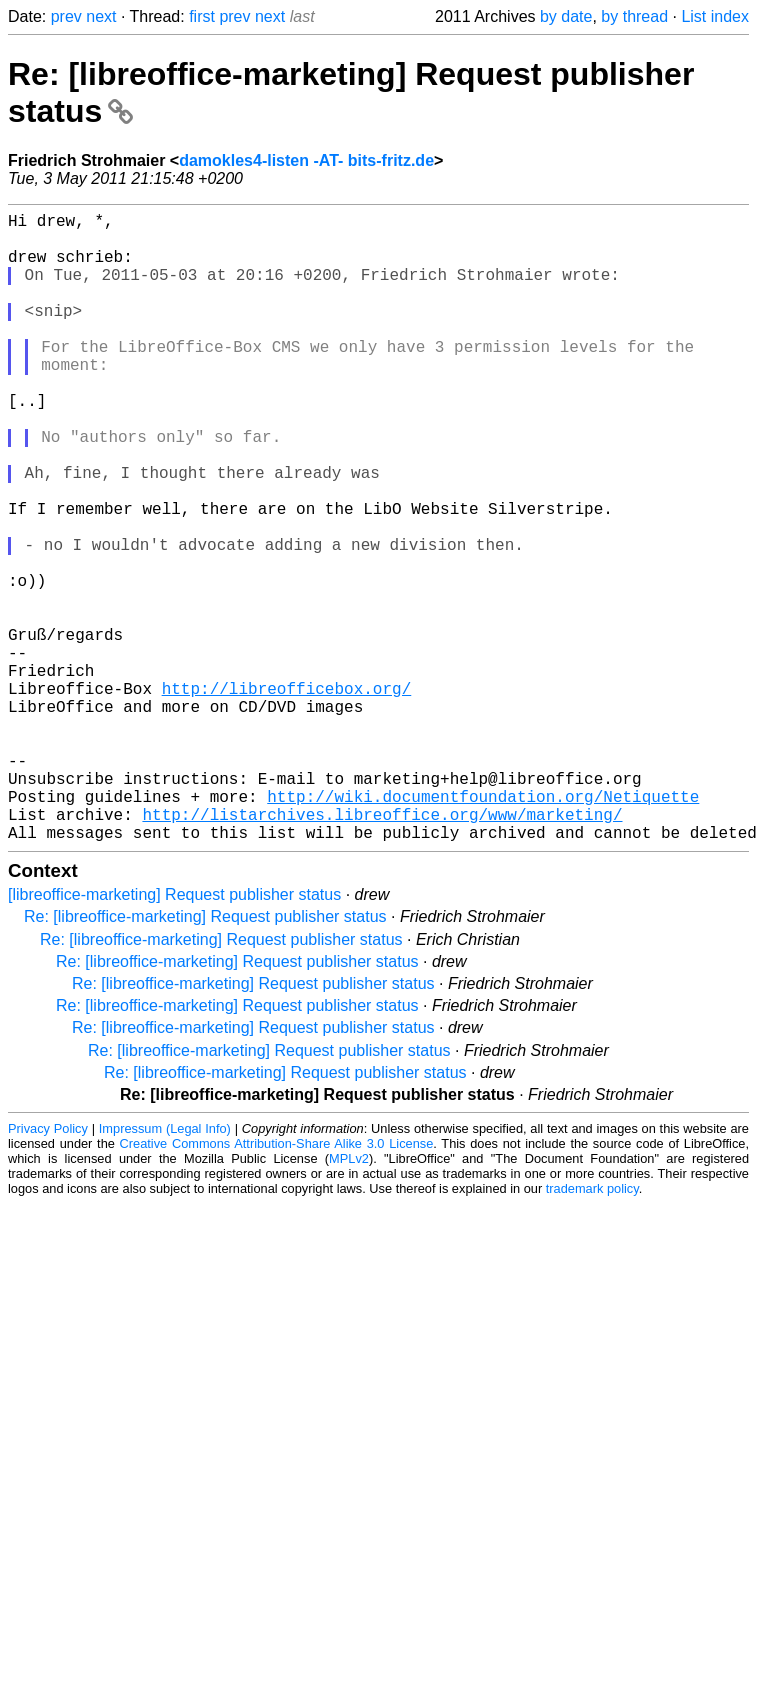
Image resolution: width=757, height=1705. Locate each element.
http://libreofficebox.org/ (287, 796)
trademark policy (592, 1328)
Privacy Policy (48, 1268)
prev (66, 16)
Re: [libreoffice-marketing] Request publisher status (205, 1056)
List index (715, 16)
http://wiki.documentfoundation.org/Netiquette (483, 928)
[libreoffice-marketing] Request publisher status (174, 1034)
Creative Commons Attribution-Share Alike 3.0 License (277, 1283)
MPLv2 (349, 1298)
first (202, 16)
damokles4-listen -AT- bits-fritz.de (306, 160)
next (101, 16)
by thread (634, 16)
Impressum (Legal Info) (165, 1268)
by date (566, 16)
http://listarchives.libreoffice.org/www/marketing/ (382, 950)
